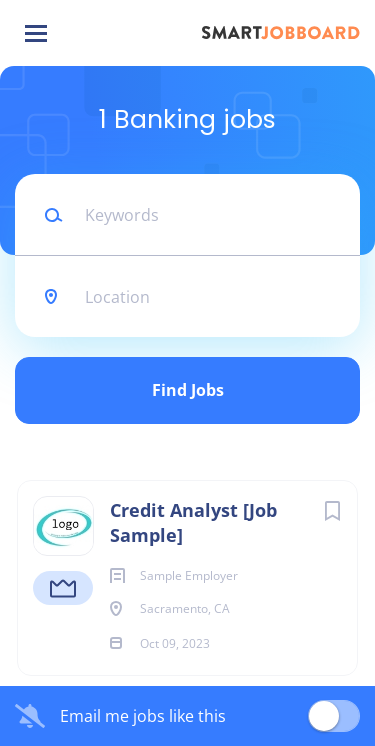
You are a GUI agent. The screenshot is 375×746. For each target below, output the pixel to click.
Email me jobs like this (143, 716)
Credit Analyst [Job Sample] (193, 522)
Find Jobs (188, 390)
